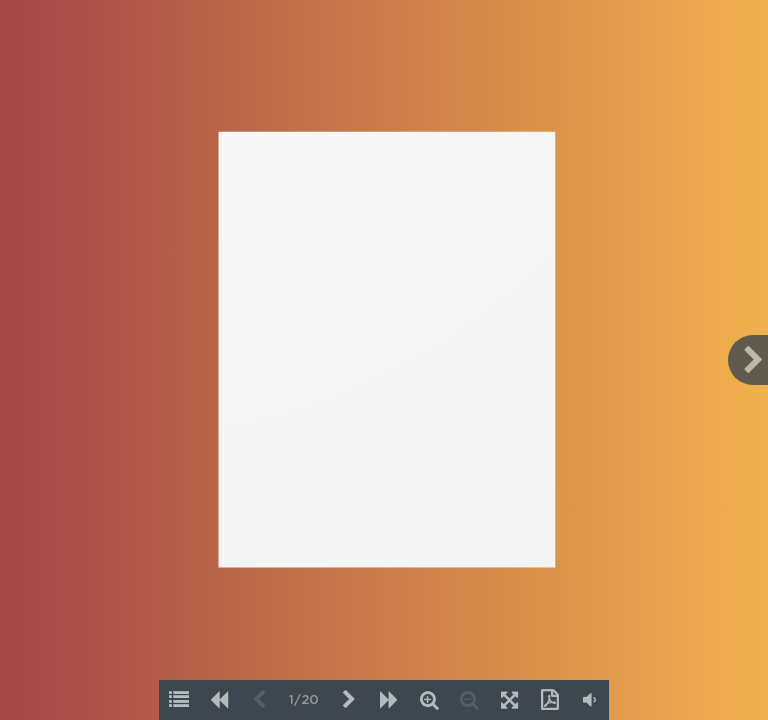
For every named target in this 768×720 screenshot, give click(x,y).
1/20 (304, 700)
